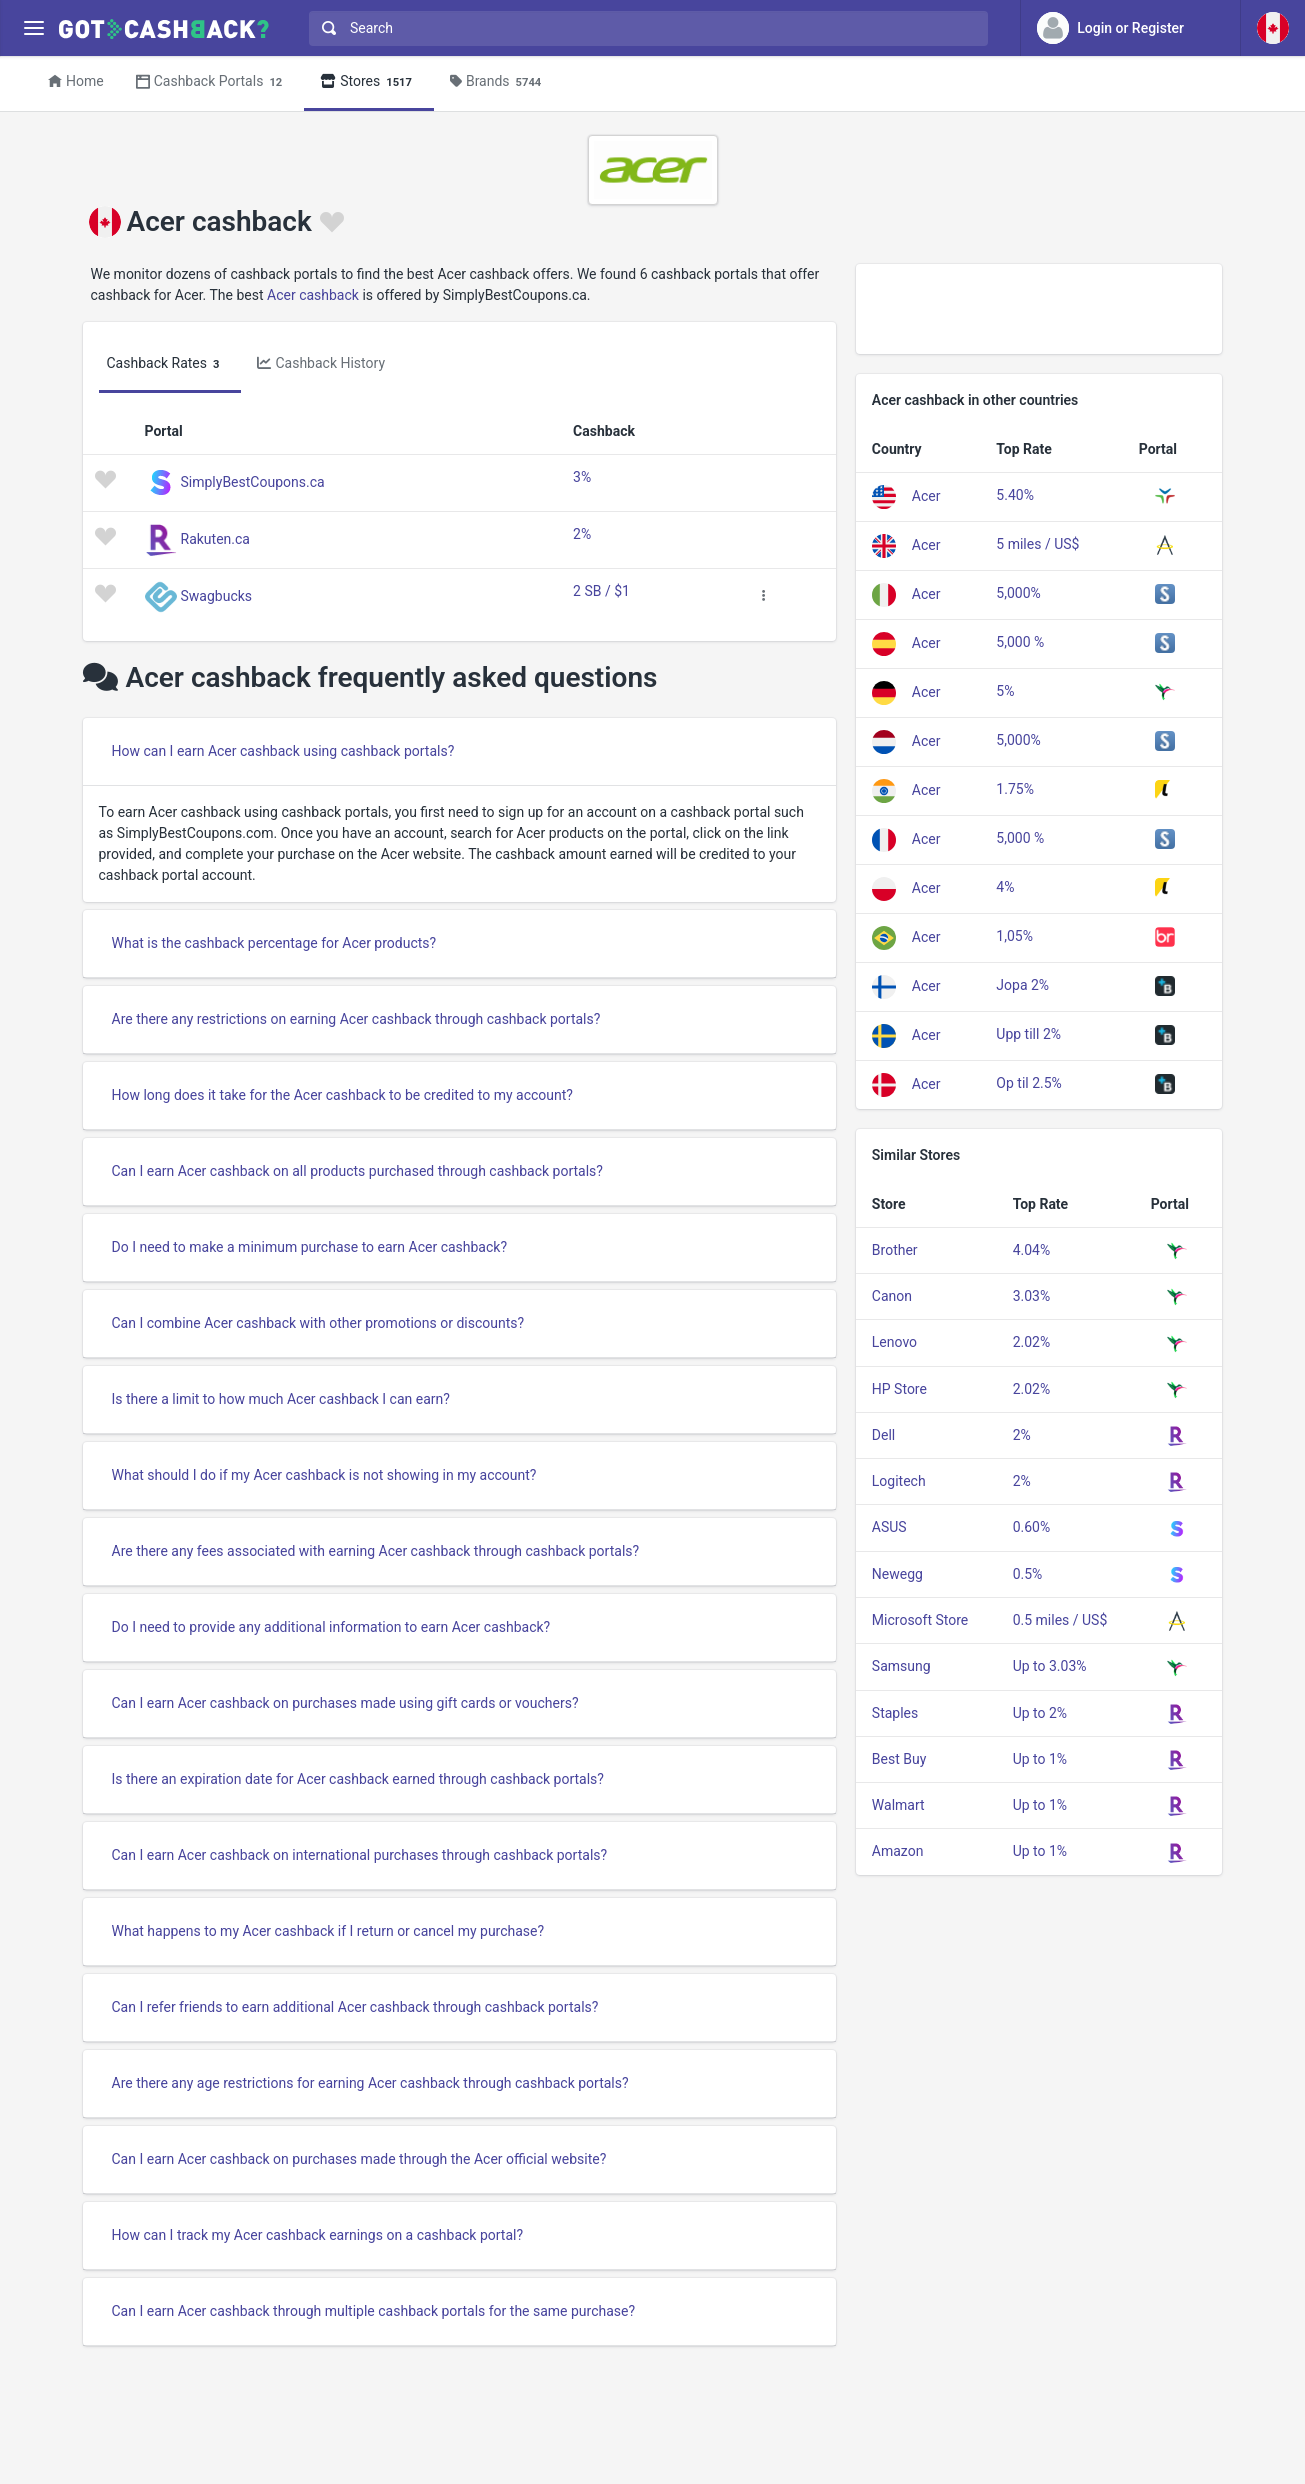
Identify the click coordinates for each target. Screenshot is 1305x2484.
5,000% (1018, 593)
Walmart (898, 1805)
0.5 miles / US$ (1060, 1620)
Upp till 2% (1028, 1034)
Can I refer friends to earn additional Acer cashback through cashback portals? (355, 2007)
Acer (926, 495)
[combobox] (644, 28)
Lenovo (894, 1342)
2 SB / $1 (601, 591)
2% (582, 534)
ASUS (889, 1527)
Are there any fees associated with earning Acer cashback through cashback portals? (376, 1551)
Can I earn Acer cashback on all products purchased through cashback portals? (357, 1171)
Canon (892, 1296)
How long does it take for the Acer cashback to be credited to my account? (342, 1095)
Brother (895, 1250)
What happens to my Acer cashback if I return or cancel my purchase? (328, 1931)
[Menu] (33, 28)
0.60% (1032, 1527)
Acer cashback (313, 295)
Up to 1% (1040, 1759)
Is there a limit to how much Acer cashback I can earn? (281, 1399)
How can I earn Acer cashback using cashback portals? (283, 751)
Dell (883, 1435)
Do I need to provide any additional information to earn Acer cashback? (331, 1627)
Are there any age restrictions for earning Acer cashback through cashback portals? (370, 2083)
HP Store (899, 1389)
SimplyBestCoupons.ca (253, 481)
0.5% (1028, 1574)
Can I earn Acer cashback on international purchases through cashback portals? (360, 1855)
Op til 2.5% (1029, 1083)
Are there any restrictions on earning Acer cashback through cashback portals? (356, 1019)
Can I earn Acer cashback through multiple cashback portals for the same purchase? (374, 2311)
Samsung (901, 1666)
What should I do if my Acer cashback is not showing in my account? (324, 1475)
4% (1005, 887)
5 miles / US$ (1037, 544)
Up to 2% (1040, 1713)
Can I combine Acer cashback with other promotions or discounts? (318, 1323)
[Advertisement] (1039, 309)
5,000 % (1020, 642)
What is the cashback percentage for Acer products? (274, 943)
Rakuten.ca (215, 538)
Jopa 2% (1022, 985)
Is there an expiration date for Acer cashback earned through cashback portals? (358, 1779)
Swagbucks (217, 595)
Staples (895, 1713)
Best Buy (899, 1759)
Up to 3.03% (1050, 1666)
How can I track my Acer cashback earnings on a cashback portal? (318, 2235)
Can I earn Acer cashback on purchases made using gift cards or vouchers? (345, 1703)
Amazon (898, 1851)
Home (76, 81)
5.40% (1015, 495)
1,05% (1014, 936)
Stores (369, 82)
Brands (498, 82)
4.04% (1032, 1250)
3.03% (1032, 1296)
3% (582, 477)
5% (1005, 691)
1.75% (1015, 789)
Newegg (897, 1574)
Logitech (899, 1481)
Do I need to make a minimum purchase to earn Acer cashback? (310, 1247)
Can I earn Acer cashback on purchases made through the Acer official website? (359, 2159)
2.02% (1032, 1342)
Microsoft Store (920, 1620)
